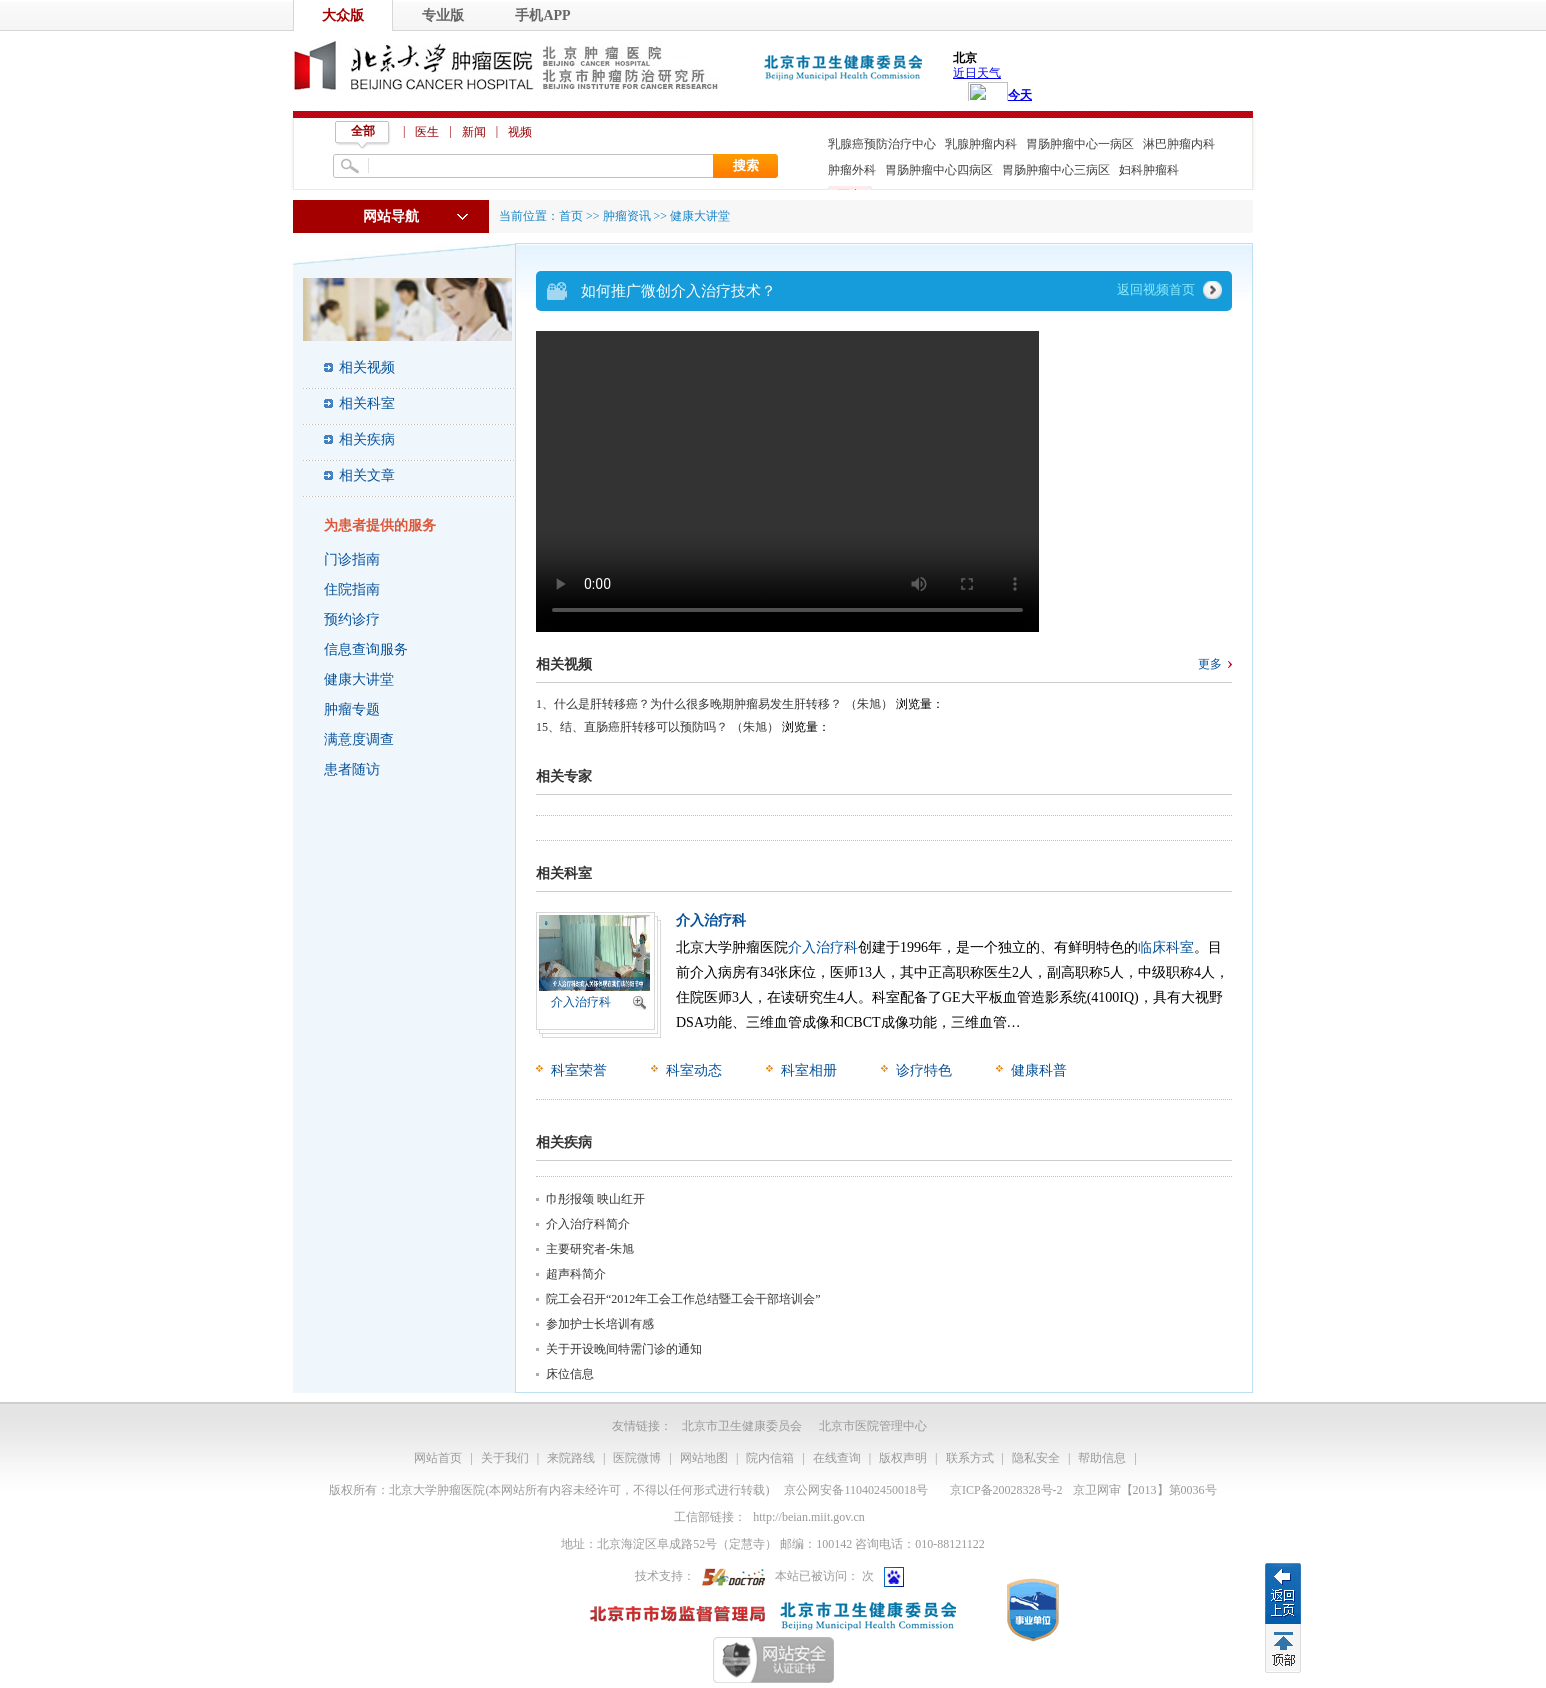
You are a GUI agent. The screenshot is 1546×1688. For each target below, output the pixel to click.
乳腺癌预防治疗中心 (882, 144)
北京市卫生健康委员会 (742, 1426)
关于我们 (505, 1458)
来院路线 (571, 1458)
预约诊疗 (352, 619)
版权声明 (903, 1458)
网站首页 (438, 1458)
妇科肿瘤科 (1149, 170)
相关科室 (367, 403)
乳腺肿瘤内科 (981, 144)
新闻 (474, 132)
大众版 (343, 15)
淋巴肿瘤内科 (1179, 144)
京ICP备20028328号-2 (1006, 1490)
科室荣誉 (579, 1070)
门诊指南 (352, 559)
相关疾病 (367, 439)
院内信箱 (770, 1458)
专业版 (443, 15)
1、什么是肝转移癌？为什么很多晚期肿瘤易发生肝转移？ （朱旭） (714, 704)
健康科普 (1039, 1070)
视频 (520, 132)
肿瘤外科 (852, 170)
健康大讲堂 (359, 679)
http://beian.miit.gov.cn (809, 1517)
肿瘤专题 (352, 709)
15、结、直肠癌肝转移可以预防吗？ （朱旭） (657, 727)
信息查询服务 (366, 649)
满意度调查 (359, 739)
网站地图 (704, 1458)
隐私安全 (1036, 1458)
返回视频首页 (1156, 289)
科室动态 (694, 1070)
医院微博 (637, 1458)
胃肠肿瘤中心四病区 (939, 170)
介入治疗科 (581, 1002)
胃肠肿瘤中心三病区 (1056, 170)
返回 (1283, 1593)
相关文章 (367, 475)
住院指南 (352, 589)
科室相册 (809, 1070)
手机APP (542, 15)
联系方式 (970, 1458)
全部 (363, 131)
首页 (571, 216)
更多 (1210, 664)
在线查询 (837, 1458)
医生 (427, 132)
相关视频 (367, 367)
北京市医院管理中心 (873, 1426)
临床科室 (1166, 947)
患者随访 (352, 769)
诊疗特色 (924, 1070)
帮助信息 (1102, 1458)
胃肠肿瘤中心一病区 (1080, 144)
